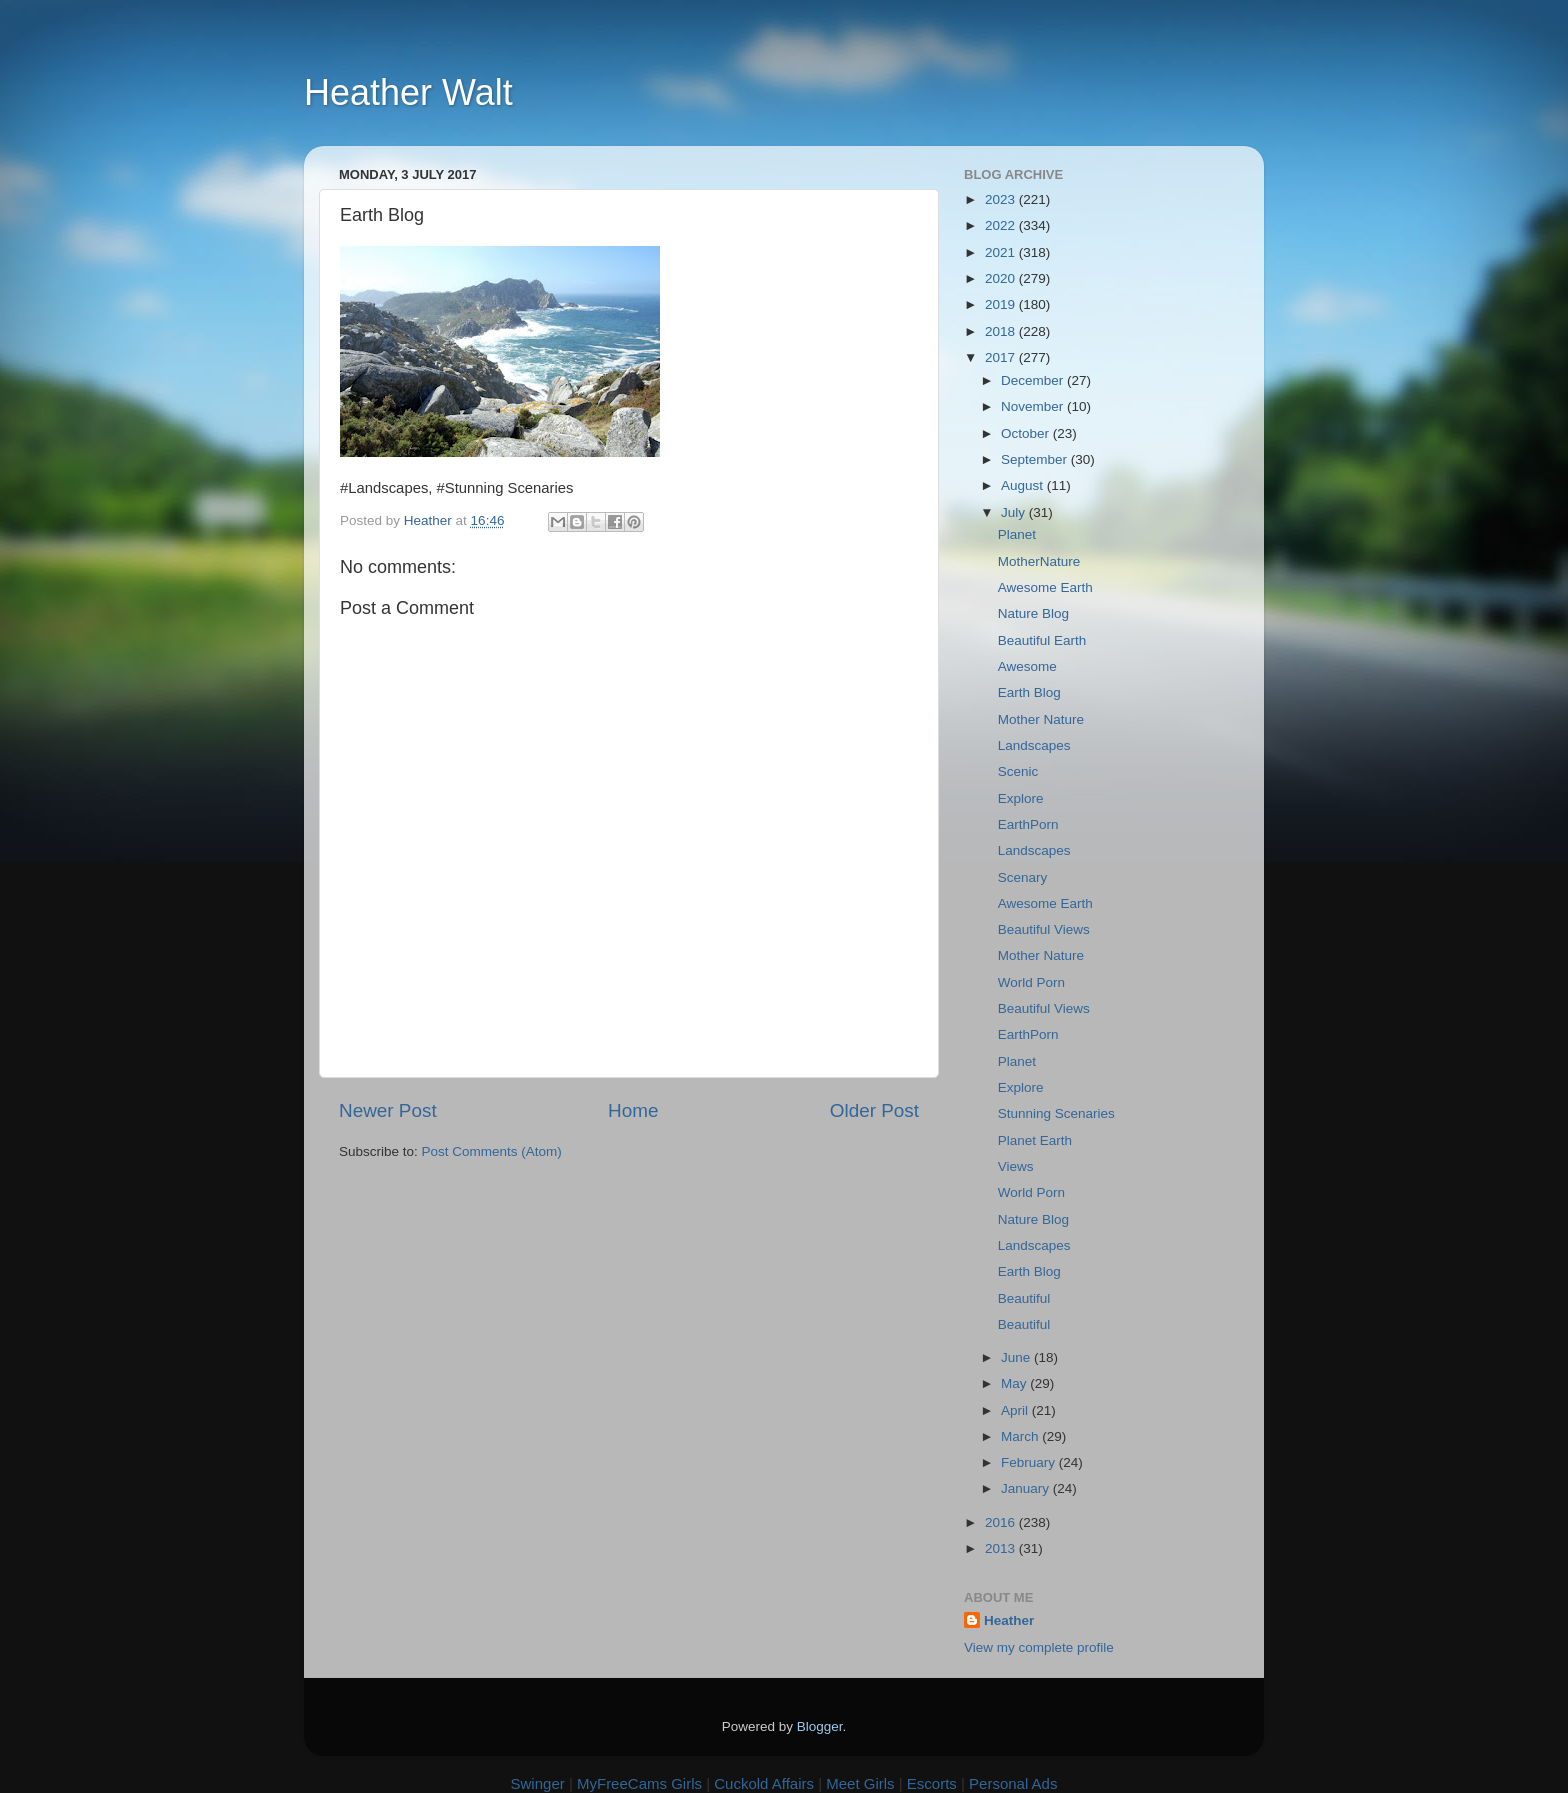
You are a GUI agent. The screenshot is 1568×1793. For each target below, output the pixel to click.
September (1036, 459)
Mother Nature (1041, 719)
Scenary (1023, 877)
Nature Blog (1033, 613)
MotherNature (1039, 561)
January (1027, 1488)
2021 (1002, 252)
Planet (1017, 534)
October (1027, 433)
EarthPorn (1028, 824)
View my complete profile (1039, 1647)
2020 (1002, 278)
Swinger (538, 1783)
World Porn (1031, 982)
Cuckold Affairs (764, 1783)
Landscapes (1034, 745)
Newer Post (388, 1110)
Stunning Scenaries (1056, 1113)
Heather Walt (408, 92)
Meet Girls (860, 1783)
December (1034, 380)
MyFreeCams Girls (639, 1783)
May (1015, 1383)
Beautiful (1024, 1298)
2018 (1002, 331)
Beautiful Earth (1042, 640)
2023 (1002, 199)
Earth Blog (1029, 692)
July (1015, 512)
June (1017, 1357)
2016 (1002, 1522)
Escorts (932, 1783)
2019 (1002, 304)
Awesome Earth (1045, 587)
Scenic (1018, 771)
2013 (1002, 1548)
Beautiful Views (1044, 929)
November (1034, 406)
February (1030, 1462)
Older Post (874, 1110)
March (1021, 1436)
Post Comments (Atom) (492, 1151)
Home (633, 1110)
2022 (1002, 225)
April (1016, 1410)
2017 (1002, 357)
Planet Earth (1035, 1140)
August (1024, 485)
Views (1016, 1166)
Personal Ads (1013, 1783)
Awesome (1027, 666)
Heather (1009, 1620)
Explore (1021, 798)
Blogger (820, 1726)
